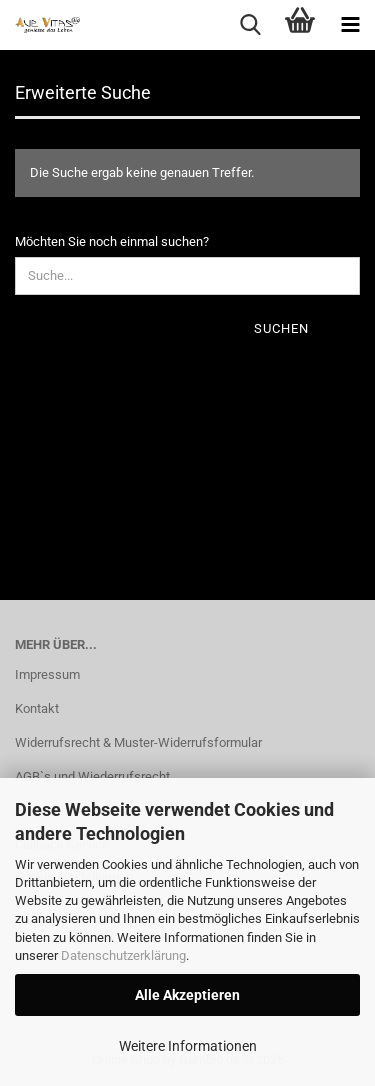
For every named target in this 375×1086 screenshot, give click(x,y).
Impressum (47, 674)
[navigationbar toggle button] (350, 25)
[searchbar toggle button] (250, 25)
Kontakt (37, 708)
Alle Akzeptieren (187, 995)
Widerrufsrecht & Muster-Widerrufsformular (138, 742)
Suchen (281, 328)
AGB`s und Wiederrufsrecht (92, 776)
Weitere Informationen (188, 1046)
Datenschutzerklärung (123, 955)
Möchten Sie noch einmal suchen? (112, 241)
